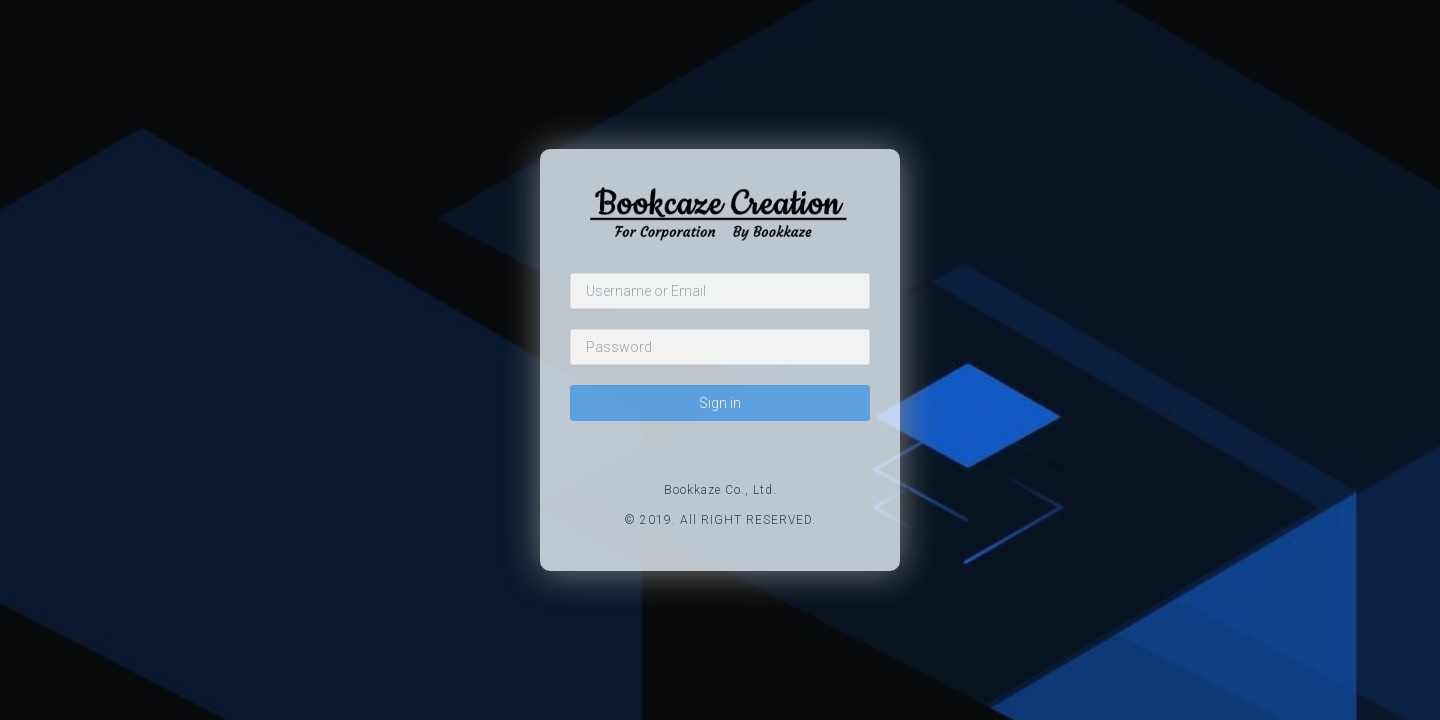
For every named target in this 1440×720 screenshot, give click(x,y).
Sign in (720, 403)
